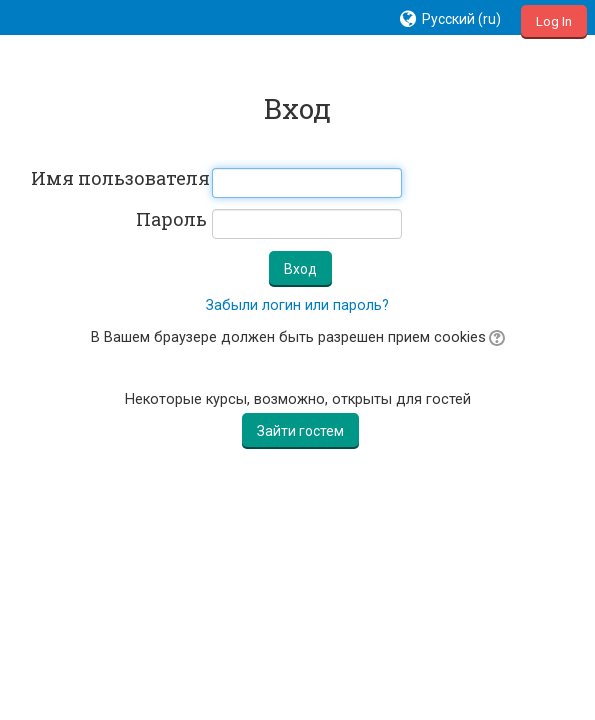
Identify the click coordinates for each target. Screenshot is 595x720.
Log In (554, 21)
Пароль (171, 220)
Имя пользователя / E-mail (119, 179)
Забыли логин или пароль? (297, 305)
